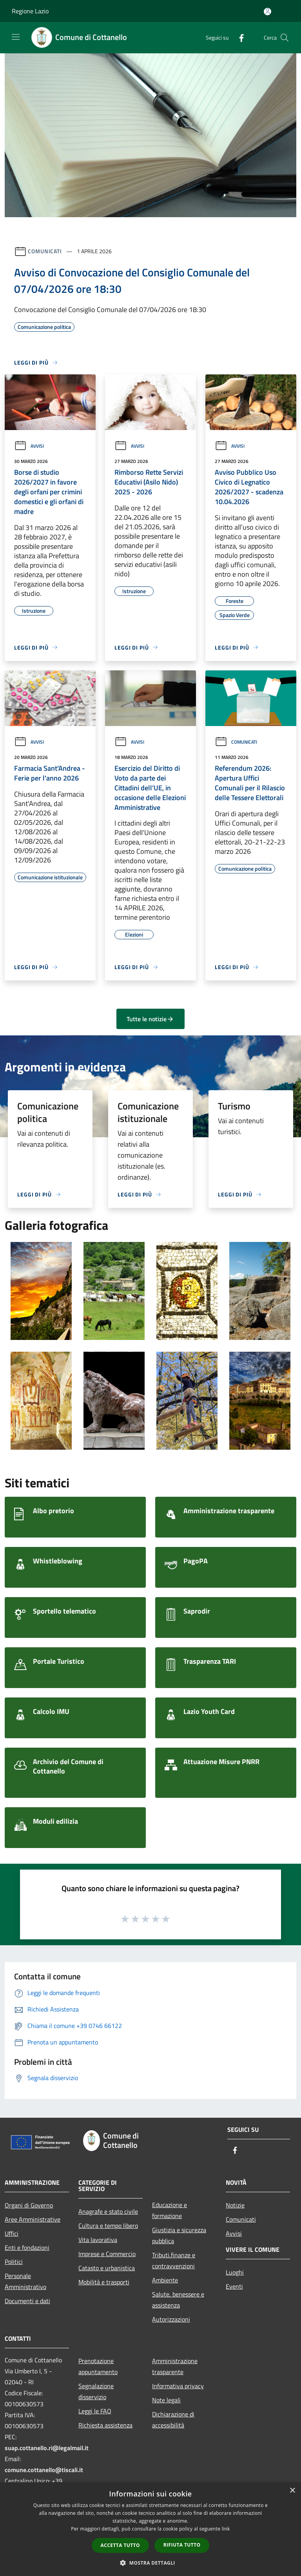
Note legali (166, 2400)
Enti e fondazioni (27, 2247)
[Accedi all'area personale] (267, 11)
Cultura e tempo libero (108, 2225)
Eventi (234, 2286)
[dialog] (150, 2529)
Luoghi (235, 2272)
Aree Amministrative (32, 2219)
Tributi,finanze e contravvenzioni (173, 2260)
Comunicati (45, 251)
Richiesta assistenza (105, 2425)
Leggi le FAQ (94, 2411)
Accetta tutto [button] (120, 2545)
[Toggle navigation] (15, 37)
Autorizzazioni (171, 2319)
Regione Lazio (30, 11)
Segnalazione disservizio (96, 2391)
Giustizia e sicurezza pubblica (179, 2235)
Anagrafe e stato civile (108, 2211)
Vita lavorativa (97, 2239)
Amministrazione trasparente (175, 2366)
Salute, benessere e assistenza (178, 2299)
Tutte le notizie (150, 1019)
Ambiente (165, 2280)
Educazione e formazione (169, 2210)
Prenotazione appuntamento (98, 2366)
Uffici (11, 2233)
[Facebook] (238, 37)
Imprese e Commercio (107, 2253)
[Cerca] (284, 37)
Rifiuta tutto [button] (182, 2545)
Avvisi (29, 446)
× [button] (292, 2491)
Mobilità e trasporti (103, 2282)
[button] (150, 2563)
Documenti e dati (27, 2301)
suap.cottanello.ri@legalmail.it (47, 2448)
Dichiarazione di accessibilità (173, 2419)
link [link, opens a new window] (226, 2528)
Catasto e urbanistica (106, 2268)
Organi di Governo (29, 2205)
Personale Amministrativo (25, 2281)
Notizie (235, 2205)
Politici (14, 2261)
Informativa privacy (178, 2386)
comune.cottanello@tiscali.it (44, 2469)
